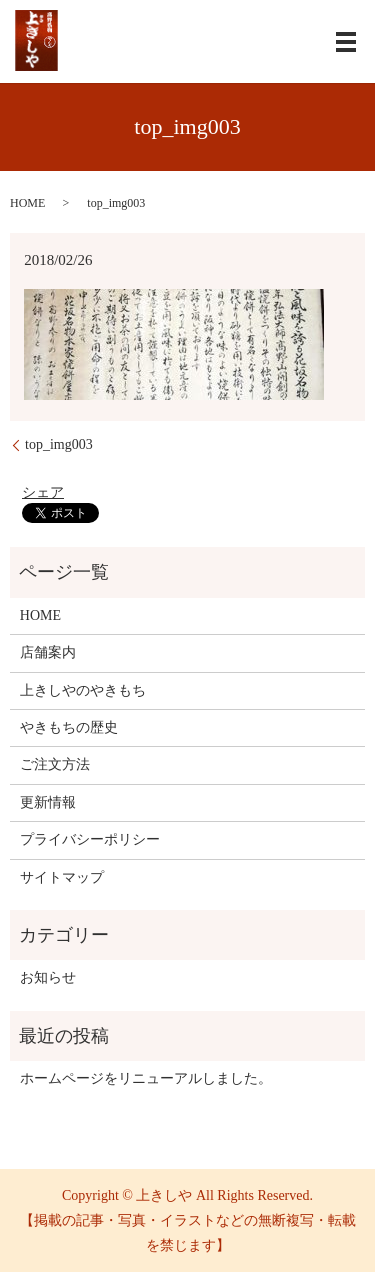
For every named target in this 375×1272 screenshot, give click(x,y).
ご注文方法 (55, 764)
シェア (43, 492)
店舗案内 (48, 652)
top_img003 (59, 444)
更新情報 (48, 802)
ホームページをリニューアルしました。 (146, 1078)
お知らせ (48, 977)
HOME (27, 203)
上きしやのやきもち (83, 690)
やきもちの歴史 (69, 727)
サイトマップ (62, 877)
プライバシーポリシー (90, 839)
